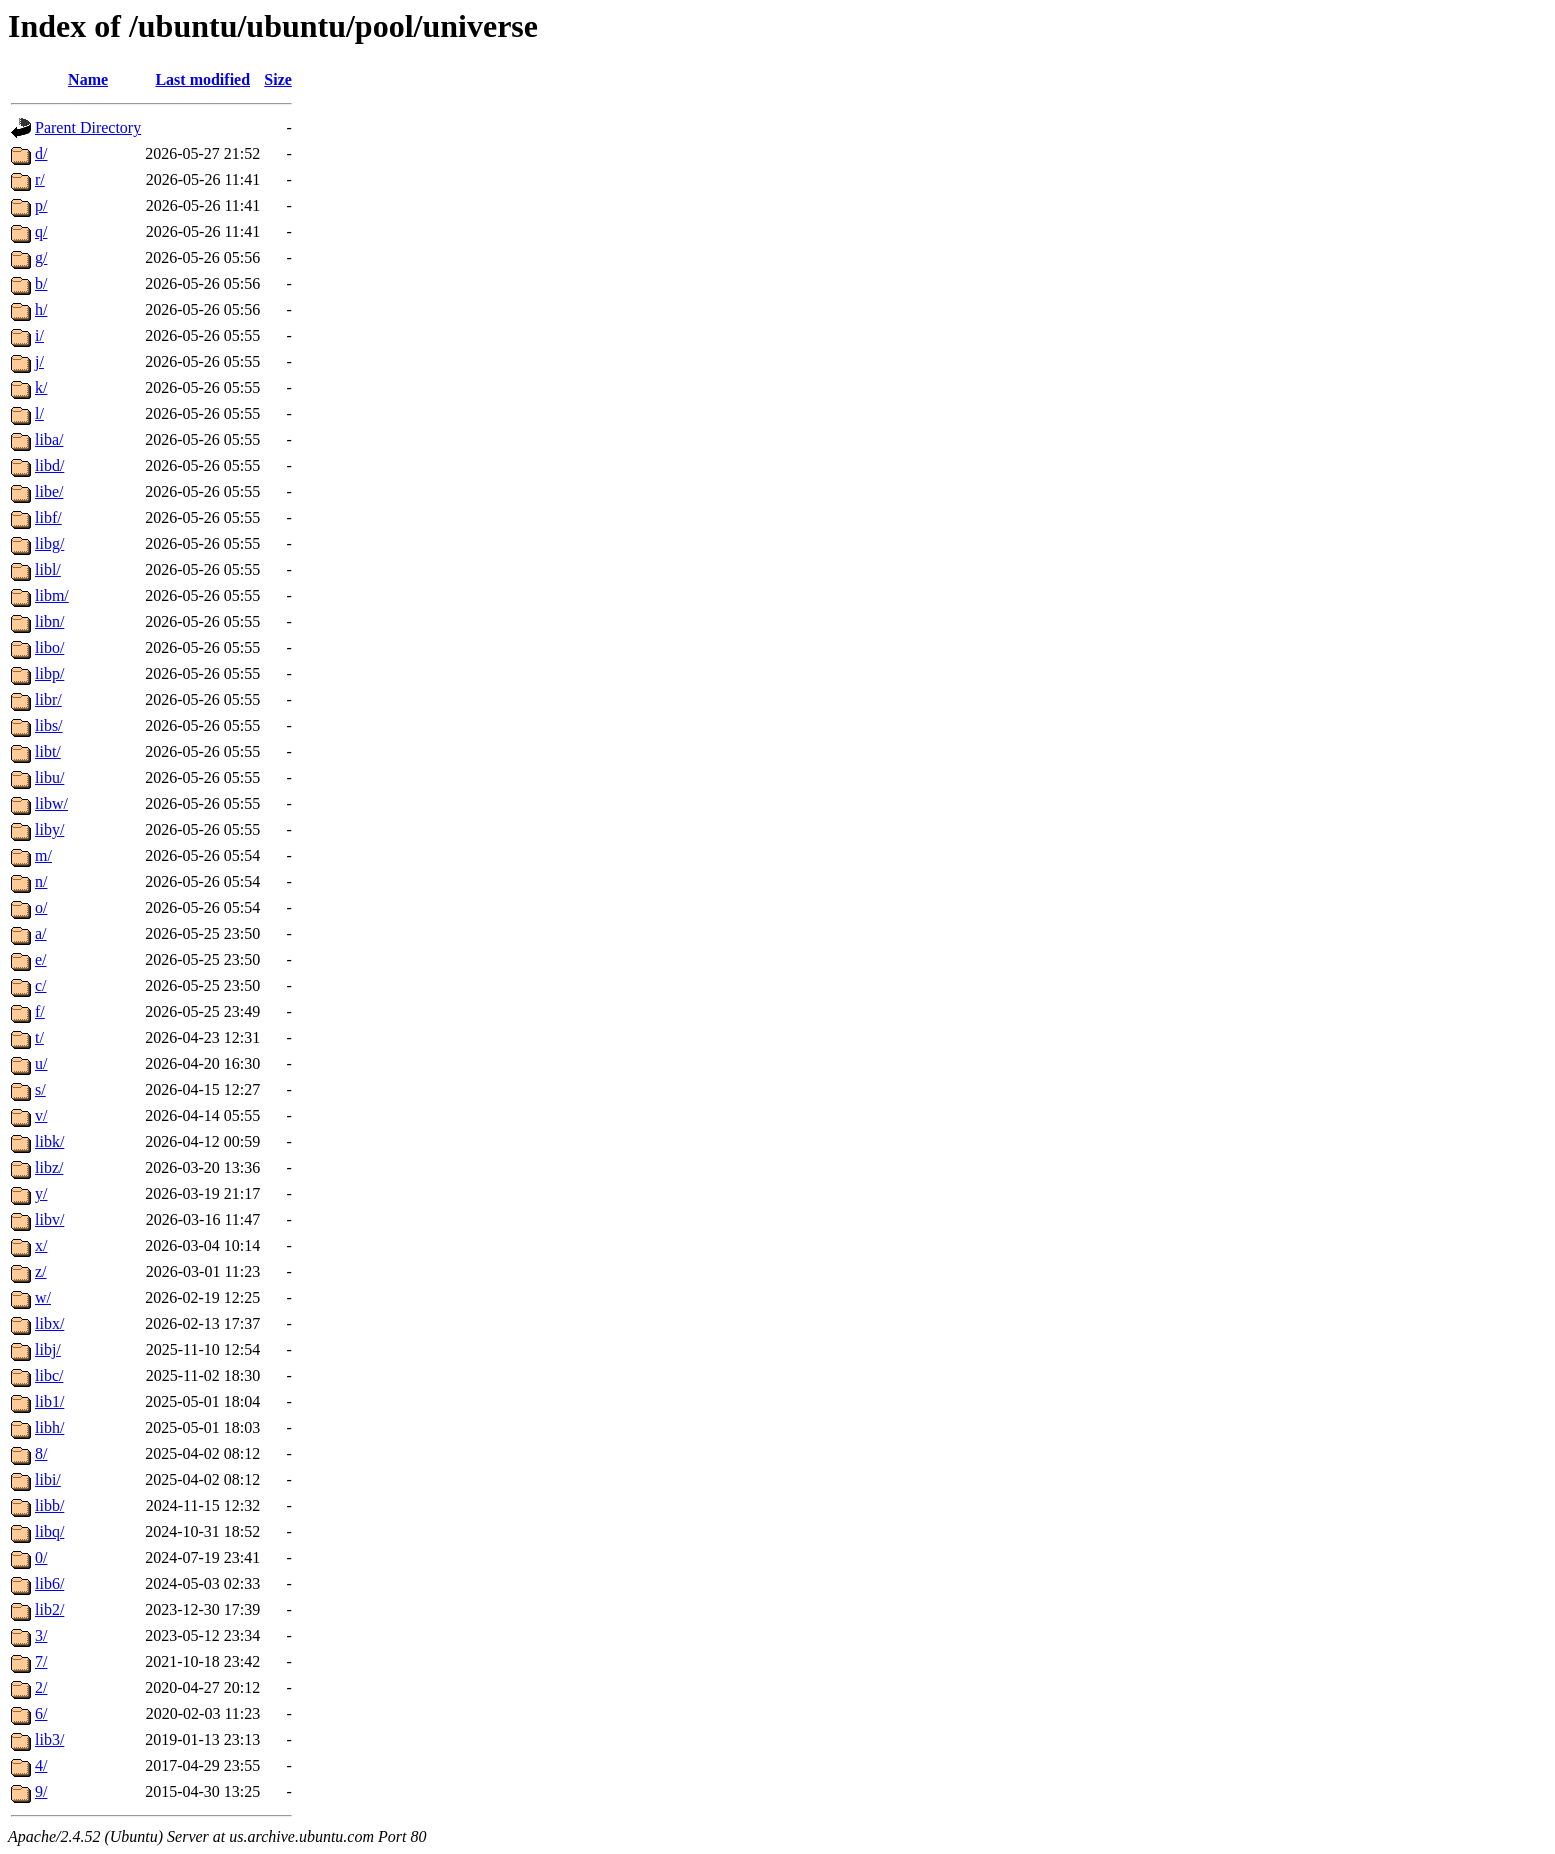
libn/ (49, 621)
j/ (39, 361)
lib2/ (49, 1609)
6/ (41, 1713)
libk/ (49, 1141)
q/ (41, 231)
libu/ (49, 777)
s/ (40, 1089)
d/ (41, 153)
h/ (41, 309)
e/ (41, 959)
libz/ (49, 1167)
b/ (41, 283)
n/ (41, 881)
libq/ (49, 1531)
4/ (41, 1765)
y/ (41, 1193)
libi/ (48, 1479)
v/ (41, 1115)
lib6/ (49, 1583)
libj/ (48, 1349)
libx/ (49, 1323)
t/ (39, 1037)
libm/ (52, 595)
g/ (41, 257)
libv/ (49, 1219)
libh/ (49, 1427)
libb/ (49, 1505)
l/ (39, 413)
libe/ (49, 491)
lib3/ (49, 1739)
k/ (41, 387)
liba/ (49, 439)
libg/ (49, 543)
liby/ (49, 829)
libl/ (48, 569)
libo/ (49, 647)
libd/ (49, 465)
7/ (41, 1661)
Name (88, 79)
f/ (40, 1011)
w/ (43, 1297)
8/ (41, 1453)
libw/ (51, 803)
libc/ (49, 1375)
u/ (41, 1063)
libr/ (48, 699)
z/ (41, 1271)
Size (278, 79)
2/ (41, 1687)
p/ (41, 205)
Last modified (202, 79)
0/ (41, 1557)
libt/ (48, 751)
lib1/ (49, 1401)
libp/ (49, 673)
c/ (41, 985)
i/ (39, 335)
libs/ (49, 725)
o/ (41, 907)
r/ (40, 179)
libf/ (48, 517)
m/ (43, 855)
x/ (41, 1245)
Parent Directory (88, 127)
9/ (41, 1791)
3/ (41, 1635)
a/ (41, 933)
